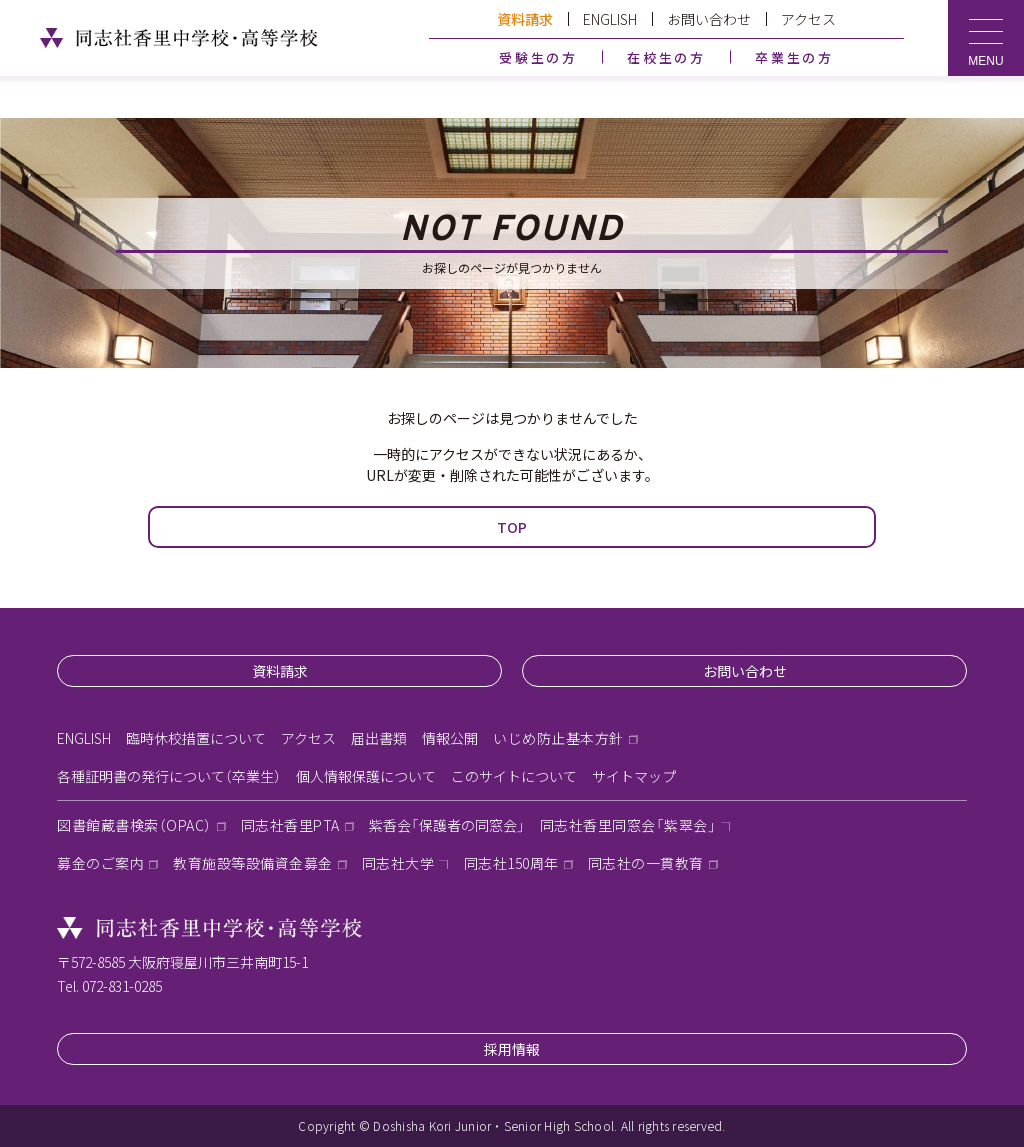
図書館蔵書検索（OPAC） (134, 825)
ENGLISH (610, 19)
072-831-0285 (122, 986)
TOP (512, 527)
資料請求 (525, 19)
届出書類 (379, 738)
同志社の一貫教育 (646, 863)
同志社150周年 (511, 863)
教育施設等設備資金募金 (253, 863)
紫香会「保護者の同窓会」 (447, 825)
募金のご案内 (100, 863)
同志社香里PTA (290, 825)
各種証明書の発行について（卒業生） (169, 776)
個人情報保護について (366, 776)
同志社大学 (398, 863)
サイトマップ (634, 776)
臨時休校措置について (196, 738)
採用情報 (512, 1049)
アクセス (808, 19)
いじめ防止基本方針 (558, 738)
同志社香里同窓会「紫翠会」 (628, 825)
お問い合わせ (709, 19)
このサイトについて (514, 776)
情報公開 (450, 738)
